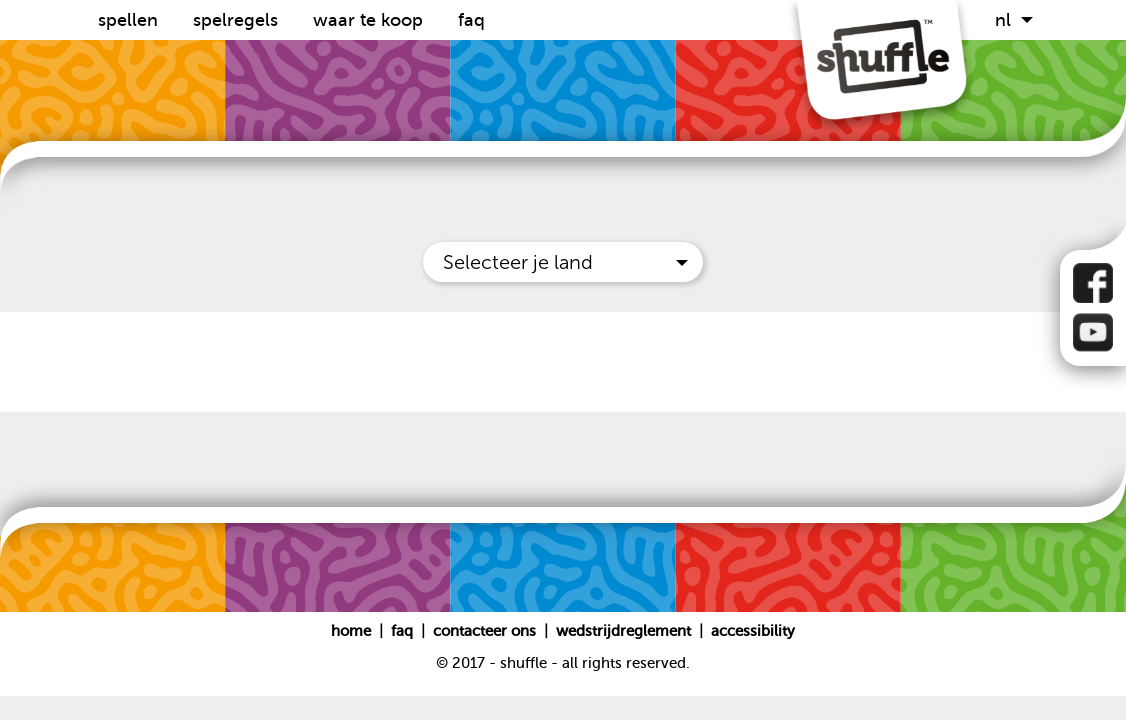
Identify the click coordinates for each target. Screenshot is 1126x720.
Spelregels (238, 20)
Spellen (130, 20)
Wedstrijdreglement (623, 631)
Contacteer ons (486, 631)
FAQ (471, 20)
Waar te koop (370, 20)
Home (353, 631)
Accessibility (753, 631)
